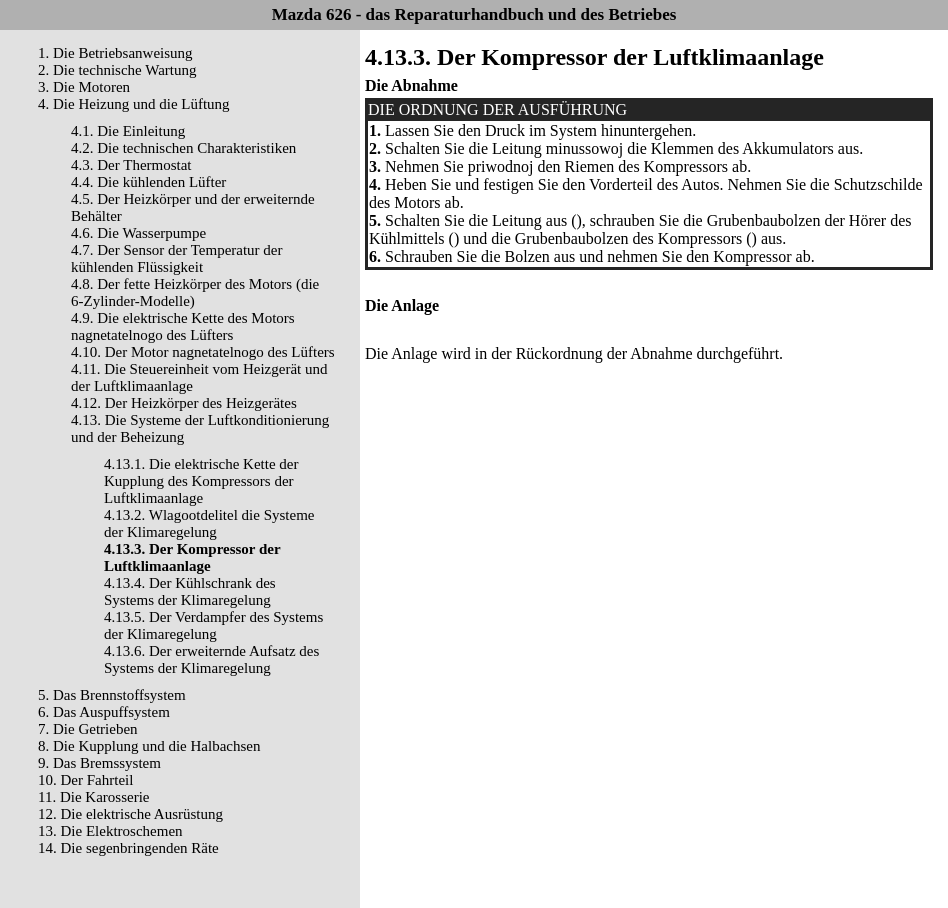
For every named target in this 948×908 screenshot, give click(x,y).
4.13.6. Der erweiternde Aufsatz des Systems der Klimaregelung (211, 659)
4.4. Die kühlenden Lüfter (148, 182)
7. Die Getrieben (88, 729)
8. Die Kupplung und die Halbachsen (149, 746)
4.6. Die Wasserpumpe (138, 233)
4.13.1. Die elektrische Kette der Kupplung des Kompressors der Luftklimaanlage (201, 481)
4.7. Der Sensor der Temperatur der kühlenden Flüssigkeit (177, 258)
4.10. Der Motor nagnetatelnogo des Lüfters (203, 352)
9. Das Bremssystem (99, 763)
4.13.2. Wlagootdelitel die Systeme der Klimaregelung (209, 523)
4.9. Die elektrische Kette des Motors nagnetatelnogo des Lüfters (183, 326)
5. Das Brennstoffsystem (112, 695)
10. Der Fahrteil (85, 780)
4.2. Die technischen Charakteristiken (183, 148)
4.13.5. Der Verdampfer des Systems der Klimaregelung (213, 625)
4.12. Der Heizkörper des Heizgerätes (184, 403)
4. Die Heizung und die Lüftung (134, 104)
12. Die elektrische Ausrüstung (130, 814)
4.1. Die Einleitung (128, 131)
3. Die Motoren (84, 87)
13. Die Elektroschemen (110, 831)
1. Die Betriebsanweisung (115, 53)
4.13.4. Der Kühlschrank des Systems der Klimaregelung (190, 591)
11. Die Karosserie (94, 797)
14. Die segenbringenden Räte (128, 848)
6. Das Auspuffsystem (104, 712)
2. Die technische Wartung (117, 70)
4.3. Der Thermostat (131, 165)
